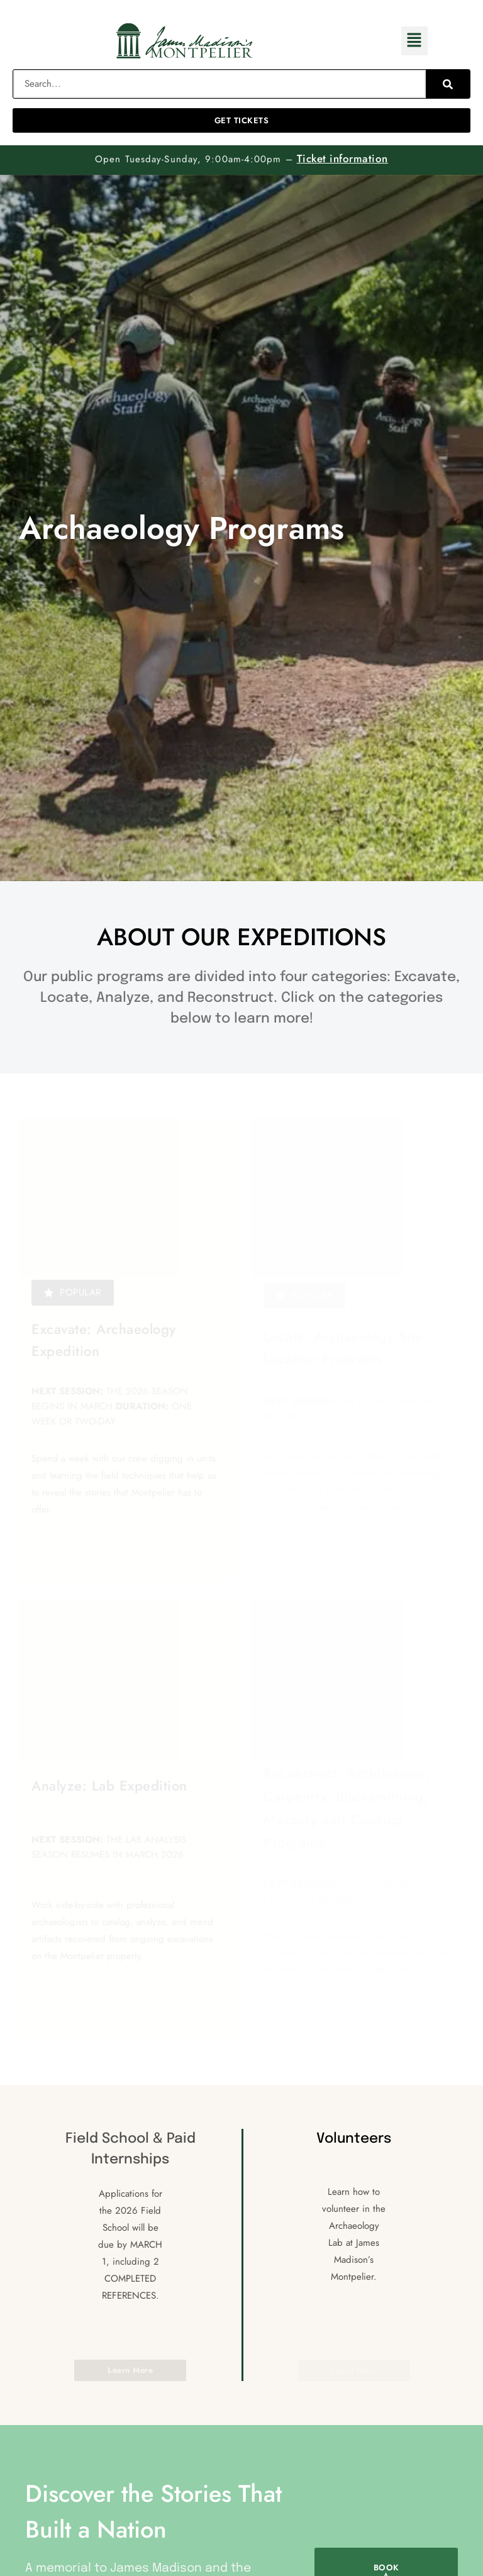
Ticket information (342, 158)
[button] (414, 41)
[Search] (448, 84)
